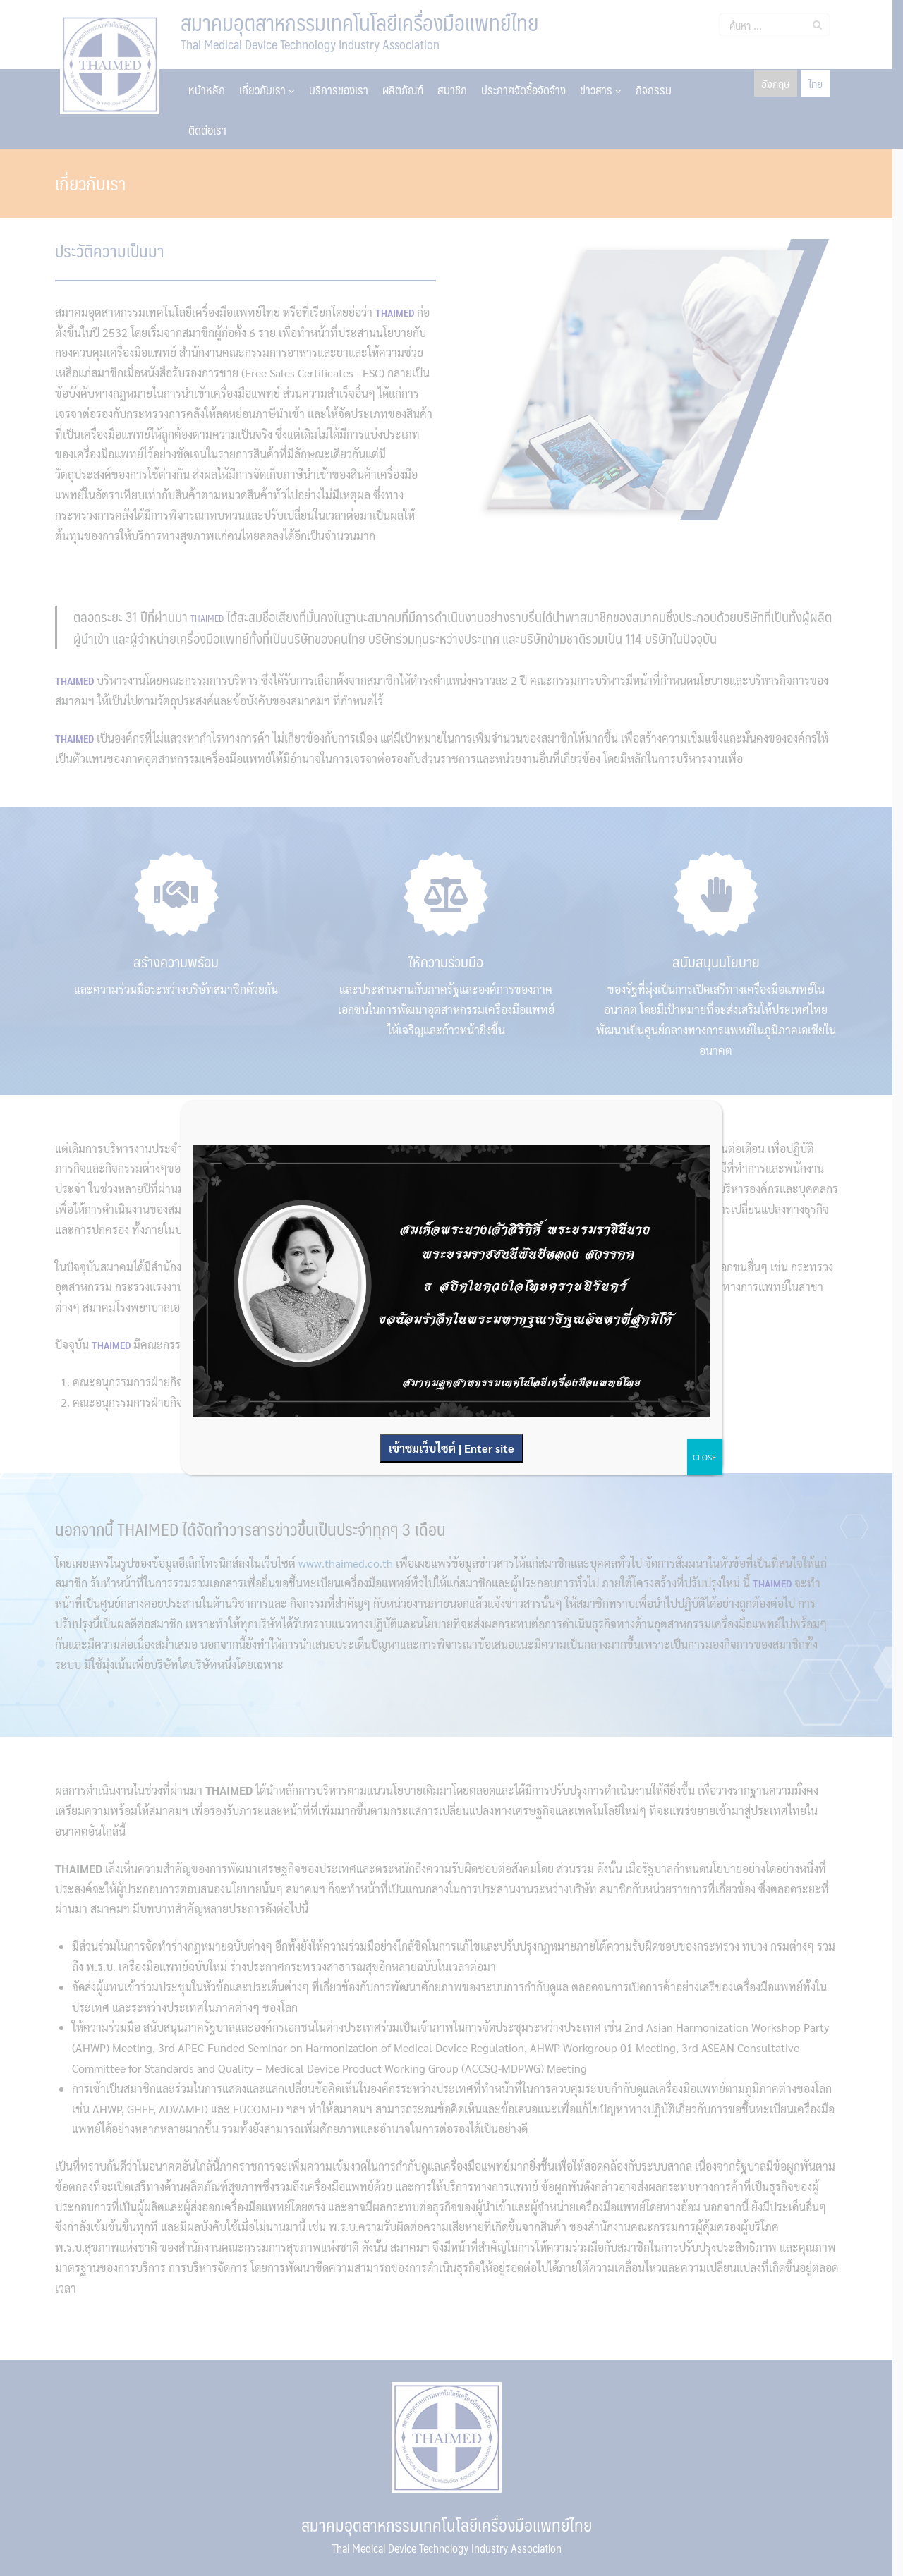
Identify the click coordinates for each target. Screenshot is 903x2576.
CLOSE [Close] (705, 1457)
